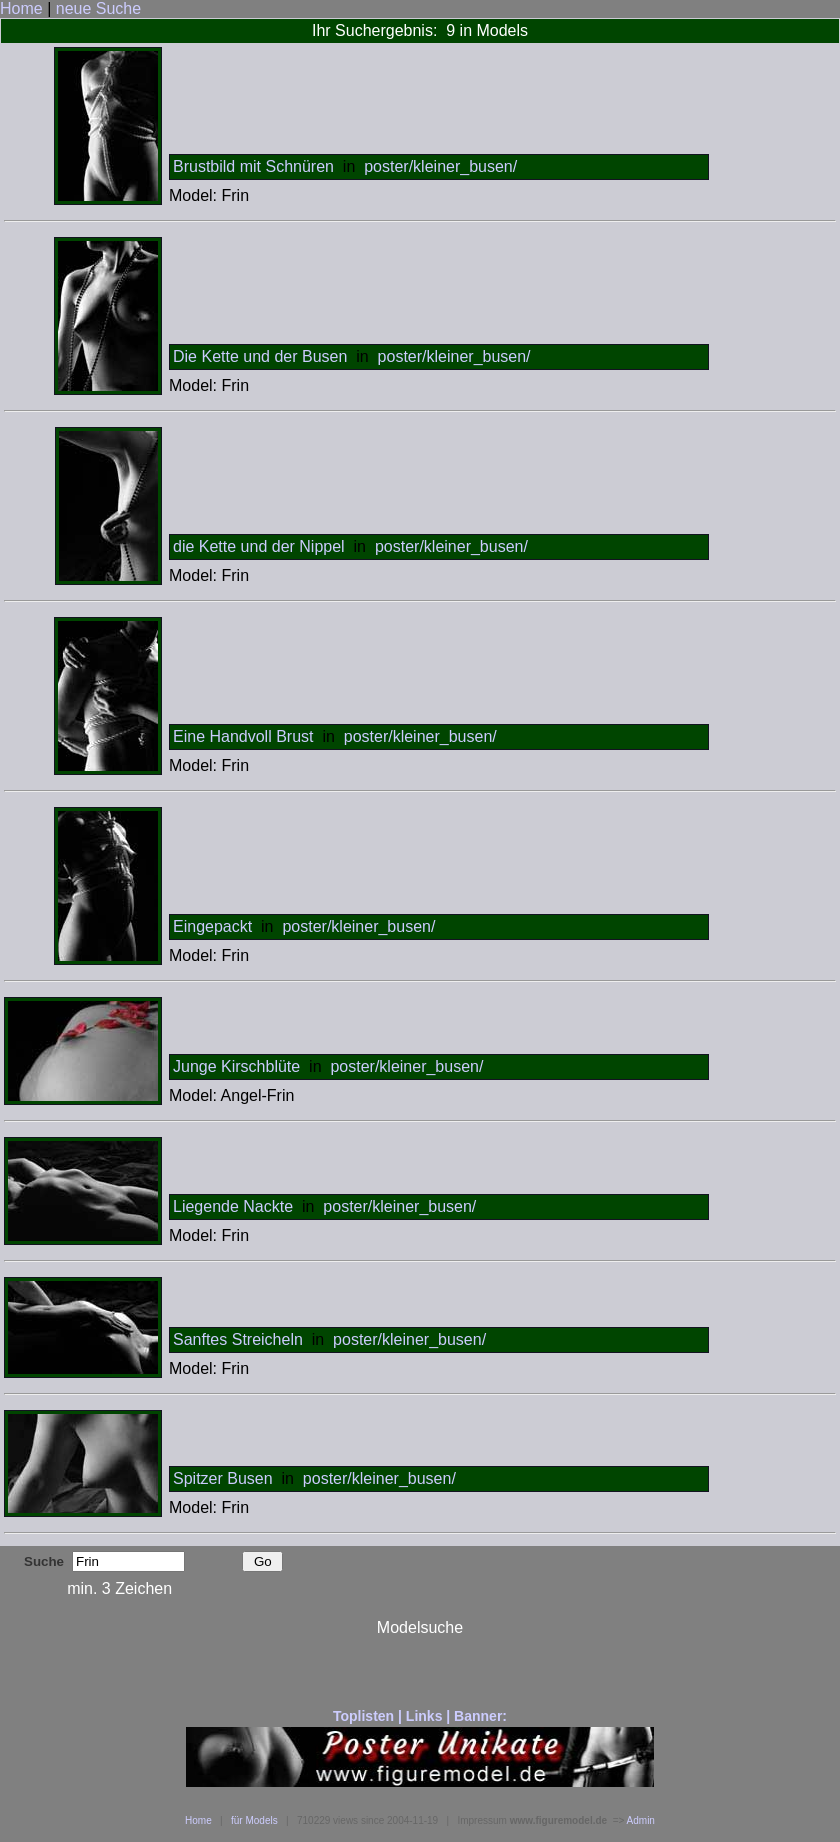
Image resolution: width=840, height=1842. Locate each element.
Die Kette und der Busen (260, 356)
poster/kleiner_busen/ (440, 166)
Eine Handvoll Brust (243, 736)
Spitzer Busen (223, 1478)
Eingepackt (212, 926)
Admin (641, 1820)
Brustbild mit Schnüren (253, 166)
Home (21, 8)
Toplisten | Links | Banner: (420, 1716)
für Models (254, 1820)
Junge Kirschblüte (236, 1066)
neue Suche (98, 8)
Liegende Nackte (233, 1206)
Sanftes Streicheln (238, 1339)
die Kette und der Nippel (259, 546)
